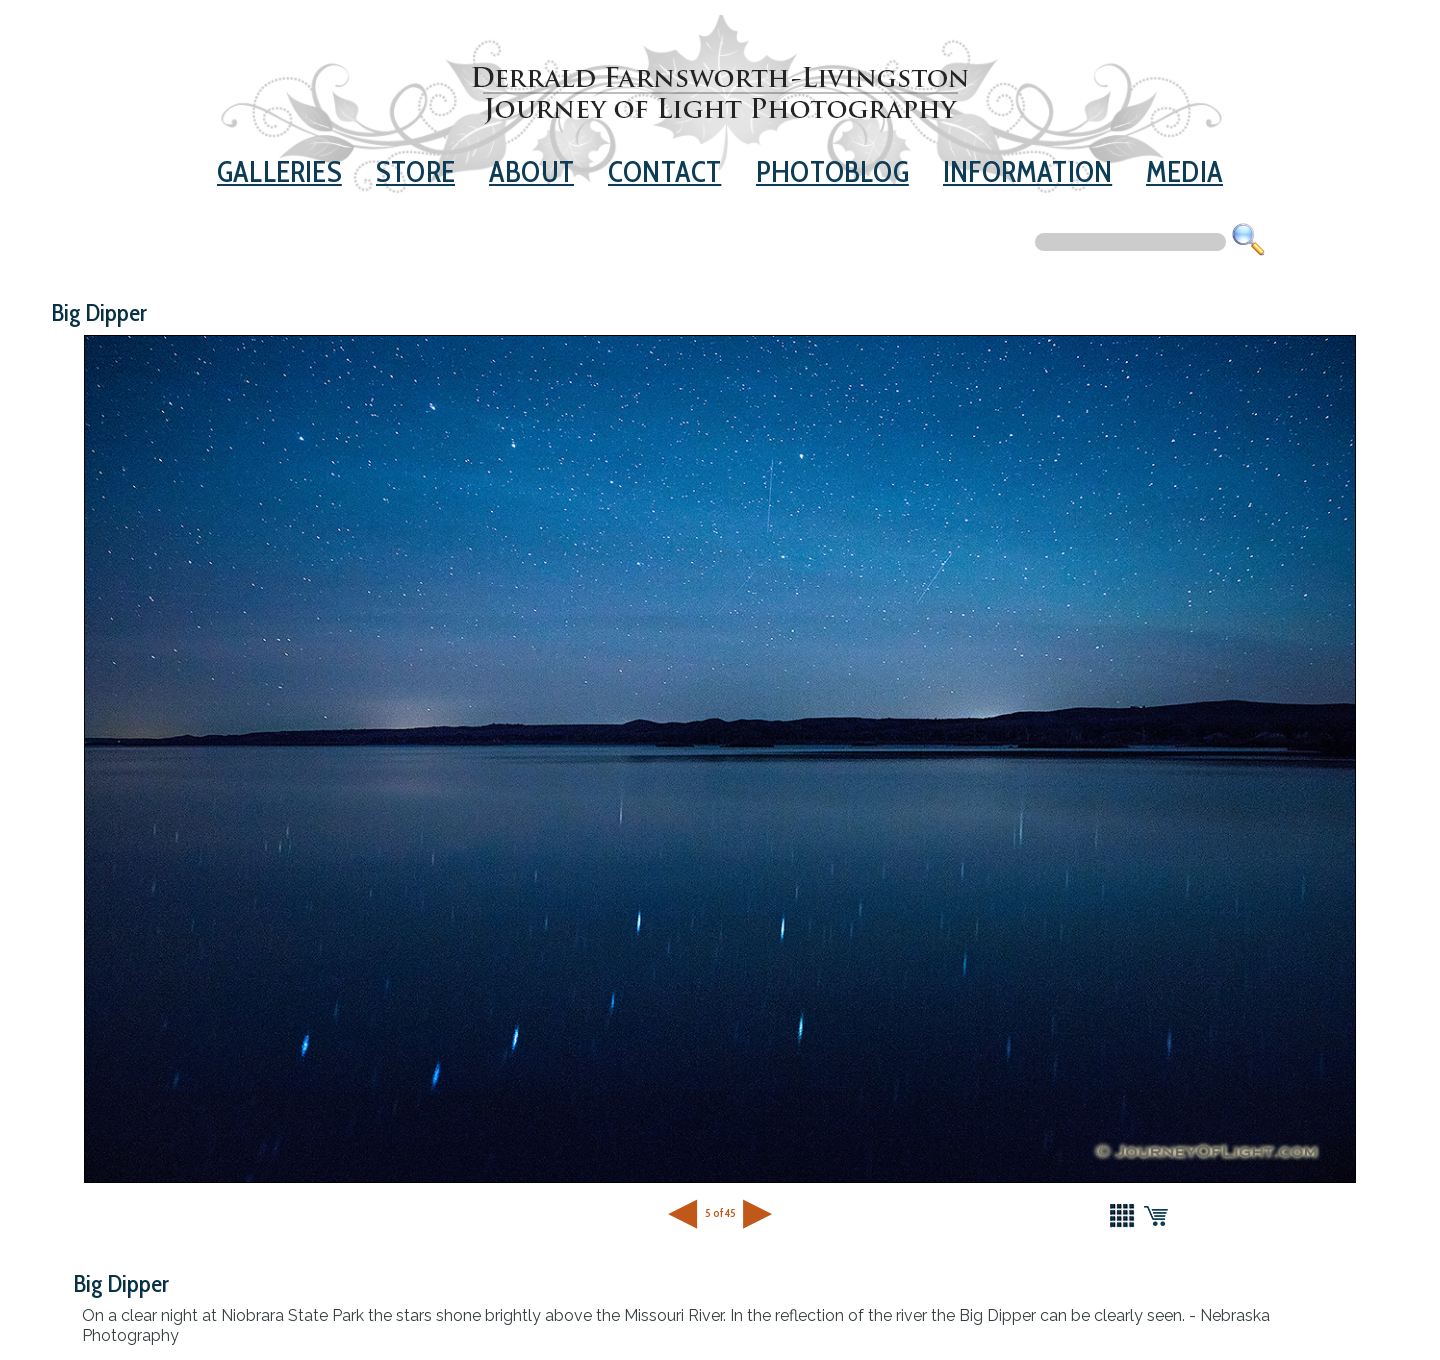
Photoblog (832, 171)
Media (1184, 171)
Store (415, 171)
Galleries (279, 171)
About (531, 171)
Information (1027, 171)
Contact (664, 171)
